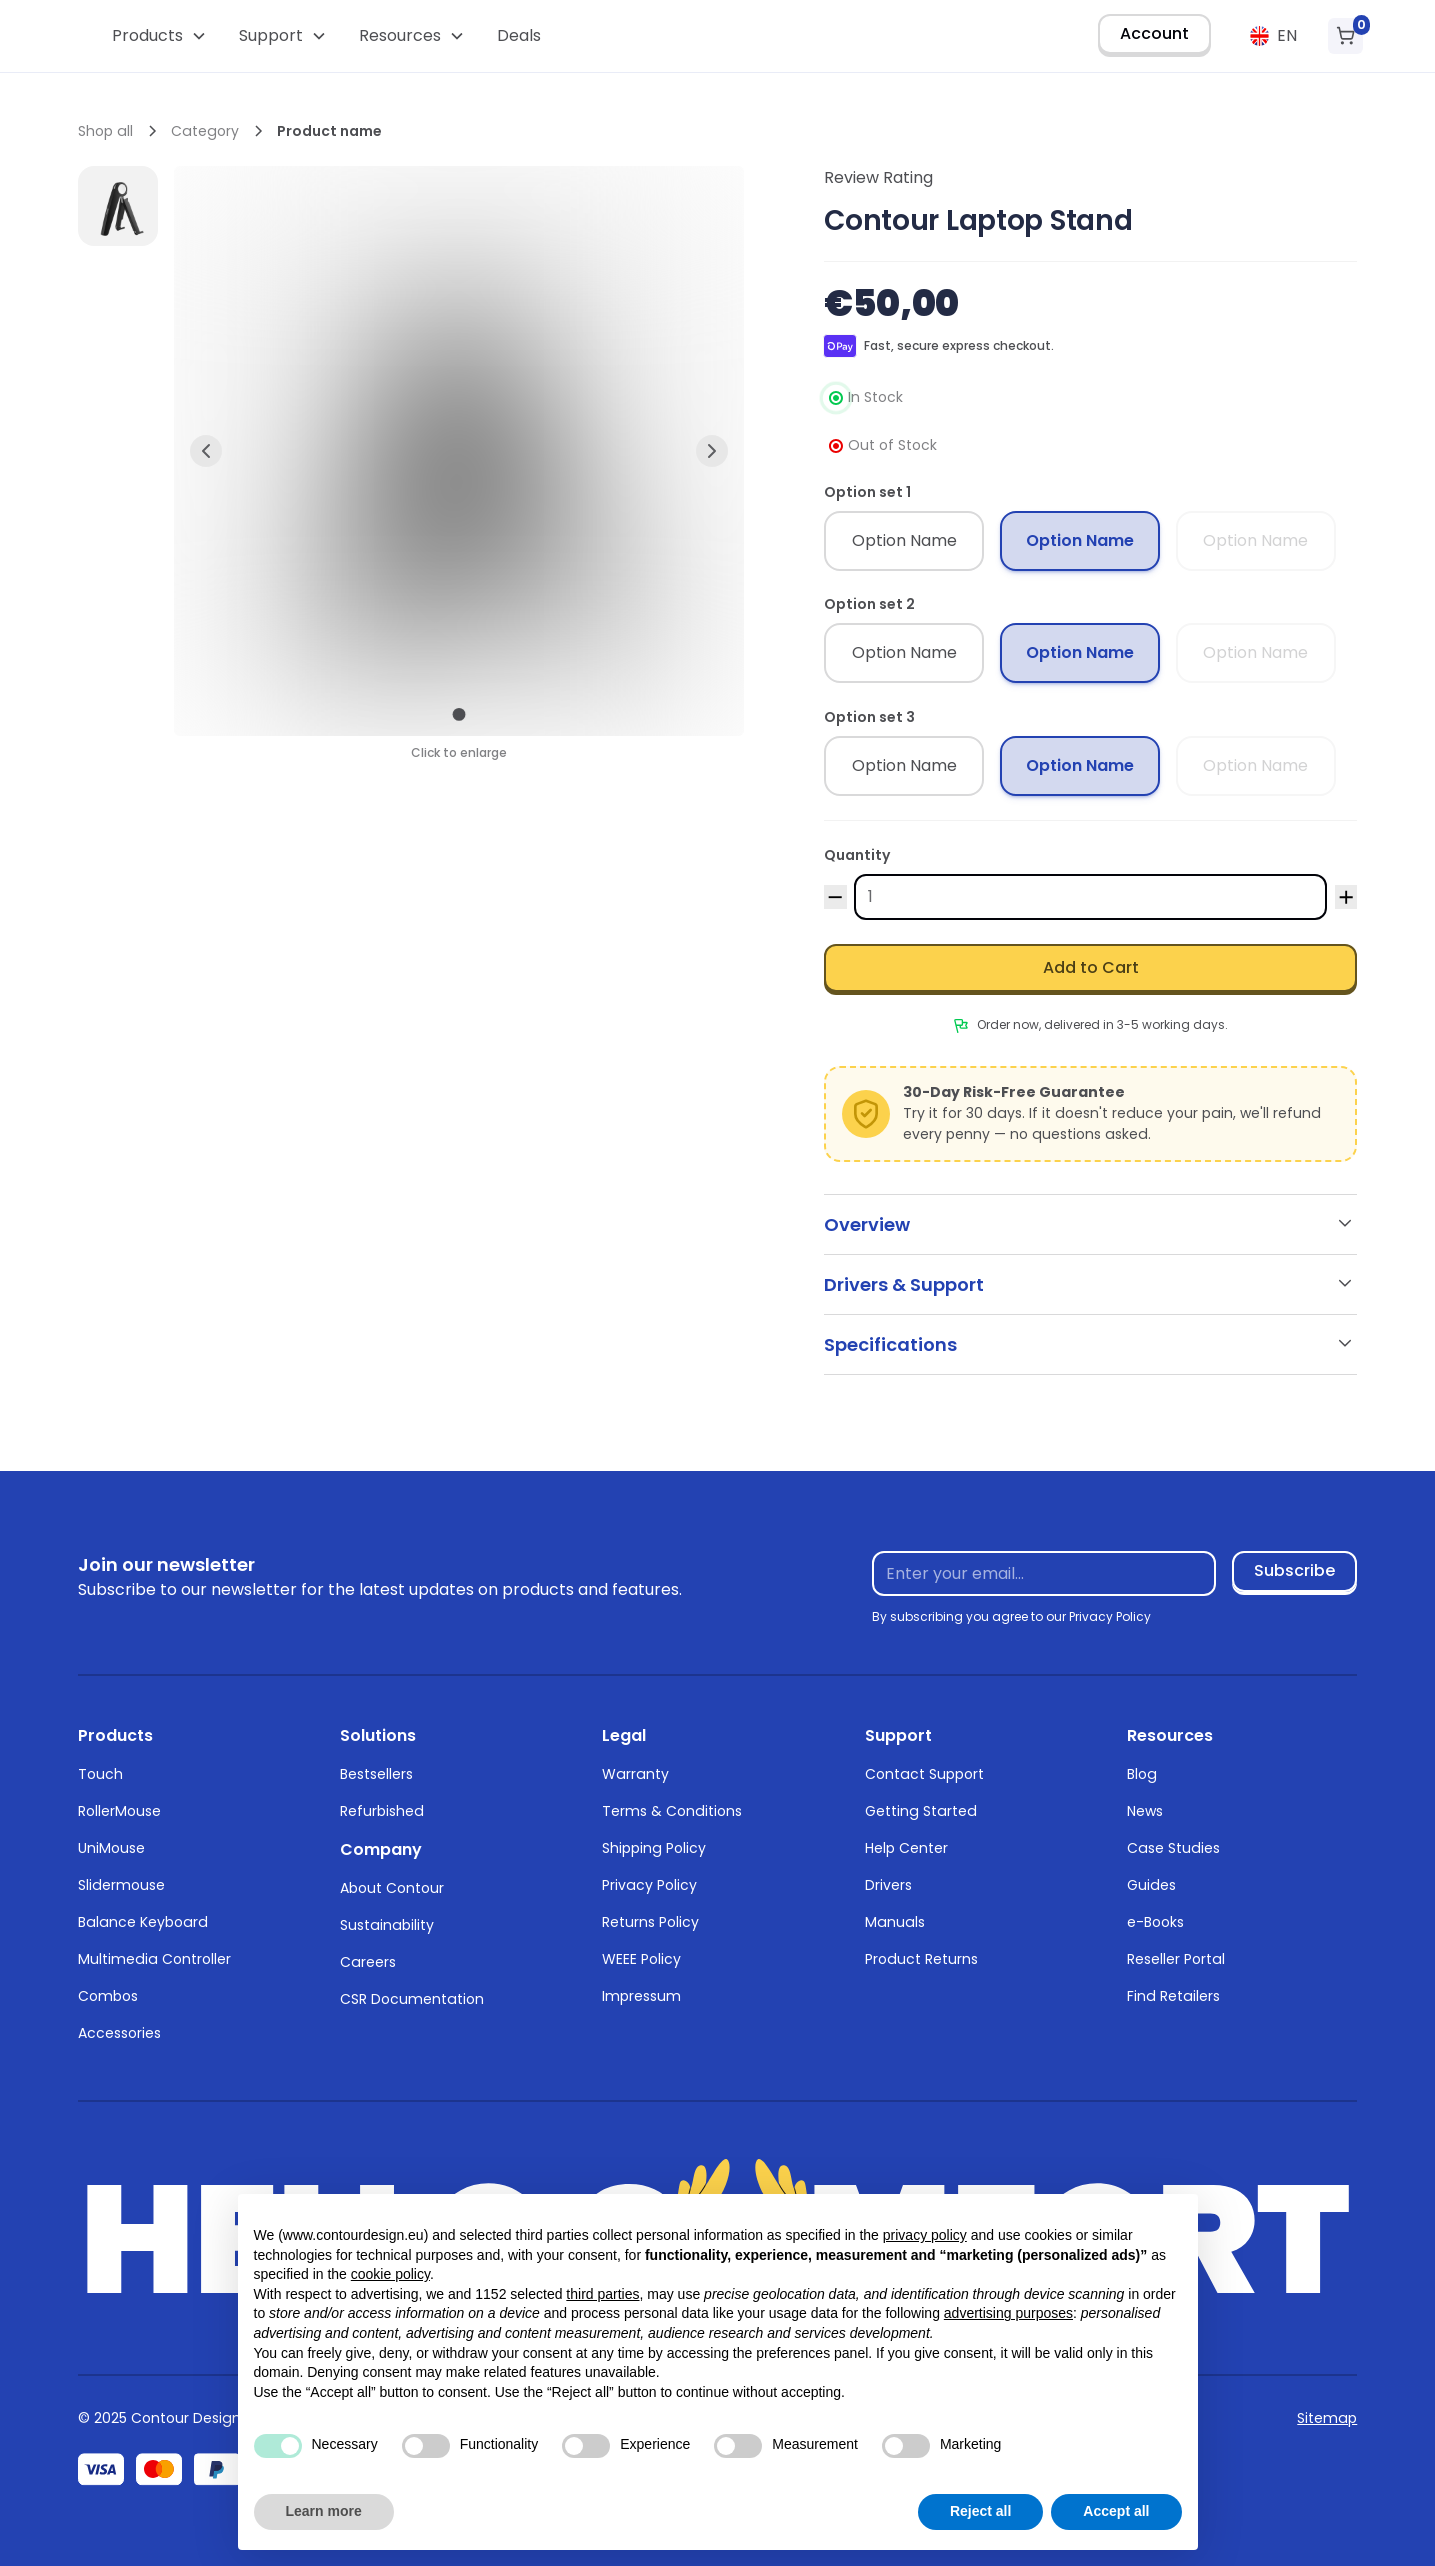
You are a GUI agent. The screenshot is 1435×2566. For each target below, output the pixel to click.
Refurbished (382, 1811)
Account (1154, 33)
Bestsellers (376, 1774)
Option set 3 (869, 717)
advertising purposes (1008, 2313)
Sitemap (1327, 2418)
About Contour (392, 1888)
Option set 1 (867, 492)
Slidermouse (121, 1885)
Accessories (119, 2033)
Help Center (906, 1848)
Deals (519, 35)
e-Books (1155, 1922)
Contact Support (924, 1774)
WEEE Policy (641, 1959)
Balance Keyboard (143, 1922)
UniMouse (111, 1848)
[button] (159, 36)
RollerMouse (119, 1811)
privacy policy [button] (925, 2235)
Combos (108, 1996)
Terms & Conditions (672, 1811)
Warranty (635, 1774)
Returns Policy (650, 1922)
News (1145, 1811)
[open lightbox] (118, 206)
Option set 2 (869, 604)
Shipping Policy (654, 1848)
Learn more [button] (324, 2511)
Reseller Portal (1176, 1959)
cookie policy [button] (390, 2274)
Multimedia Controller (154, 1959)
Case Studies (1173, 1848)
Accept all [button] (1116, 2511)
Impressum (641, 1996)
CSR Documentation (412, 1999)
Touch (100, 1774)
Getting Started (921, 1811)
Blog (1142, 1774)
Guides (1151, 1885)
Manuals (895, 1922)
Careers (368, 1962)
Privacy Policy (649, 1885)
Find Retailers (1173, 1996)
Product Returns (921, 1959)
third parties (602, 2294)
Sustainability (387, 1925)
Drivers (888, 1885)
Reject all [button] (980, 2511)
